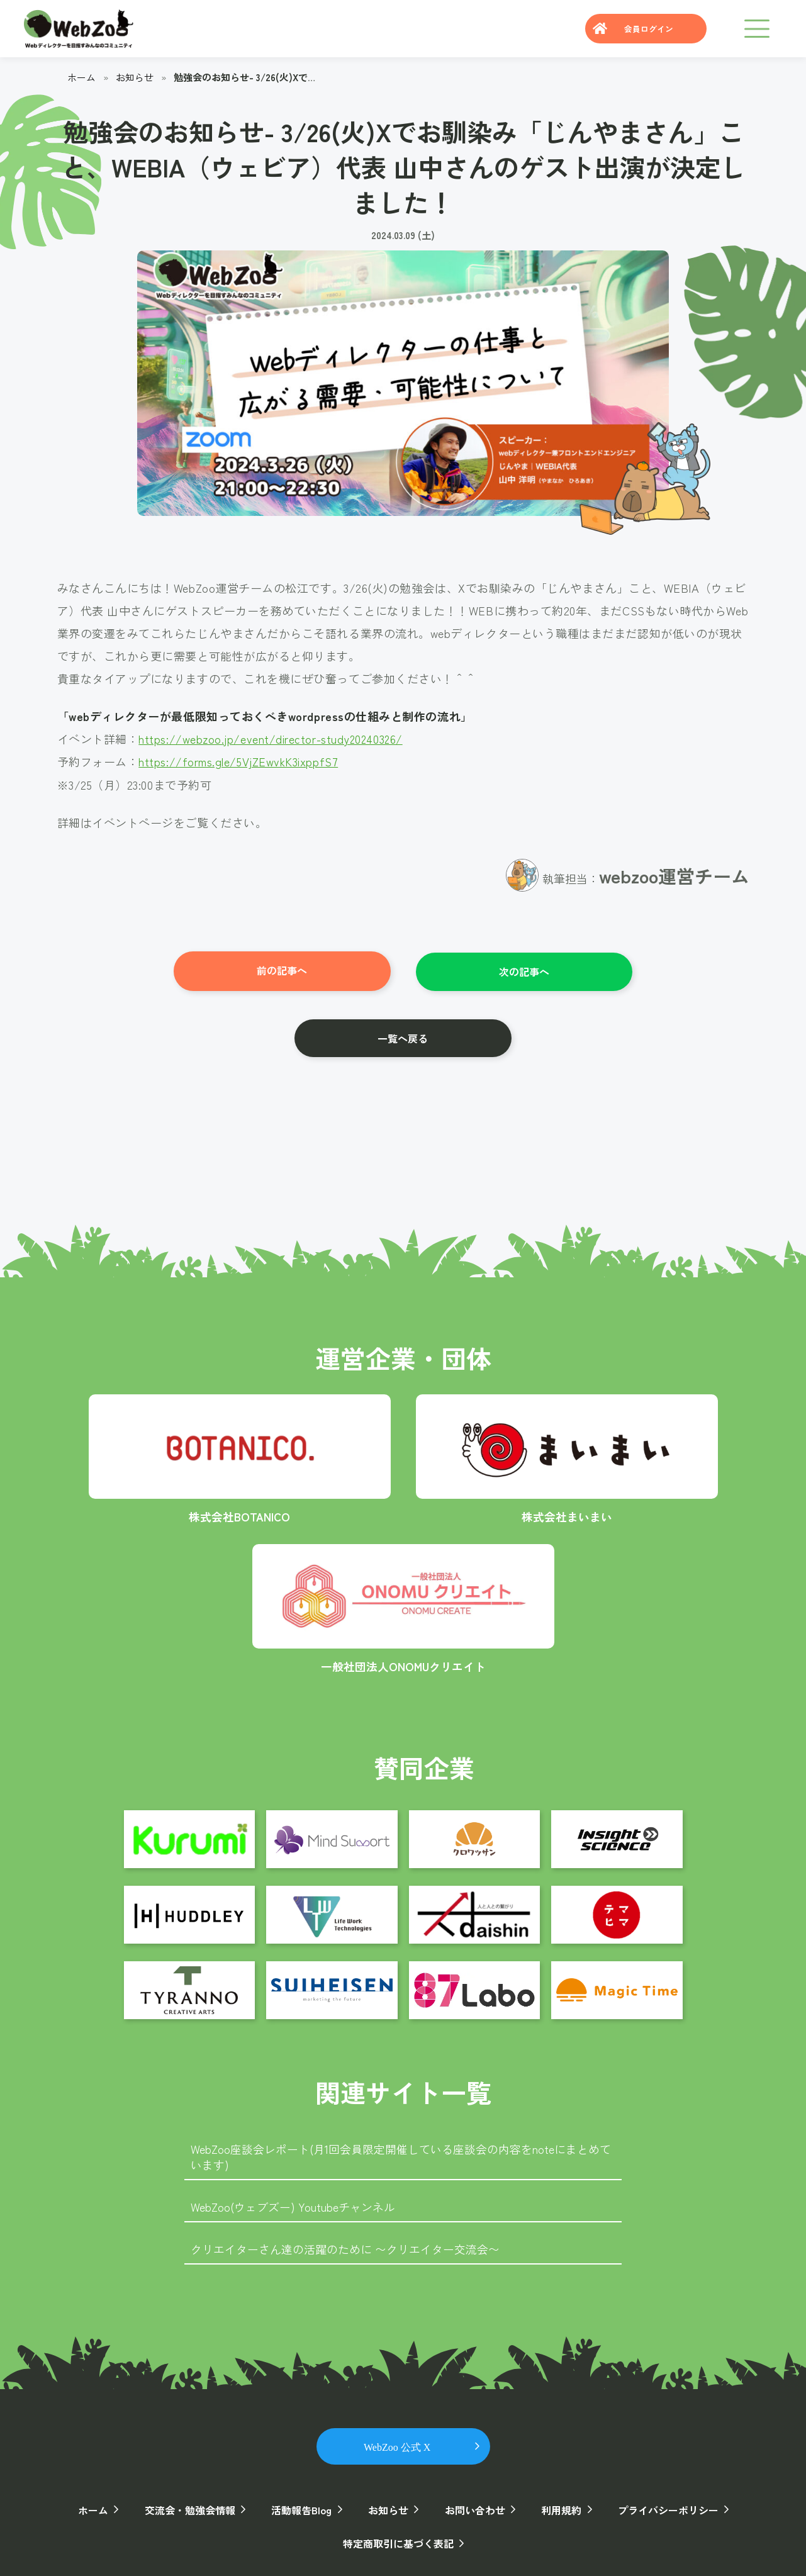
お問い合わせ (474, 2508)
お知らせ (135, 77)
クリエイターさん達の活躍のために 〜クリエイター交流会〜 (345, 2247)
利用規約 (559, 2508)
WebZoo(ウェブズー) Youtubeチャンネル (293, 2205)
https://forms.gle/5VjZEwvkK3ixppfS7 (238, 761)
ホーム (81, 77)
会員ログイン (646, 29)
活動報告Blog (302, 2508)
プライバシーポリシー (665, 2508)
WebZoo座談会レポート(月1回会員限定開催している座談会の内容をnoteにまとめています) (401, 2155)
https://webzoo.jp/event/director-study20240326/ (272, 739)
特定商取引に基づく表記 (398, 2541)
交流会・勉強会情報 (192, 2508)
